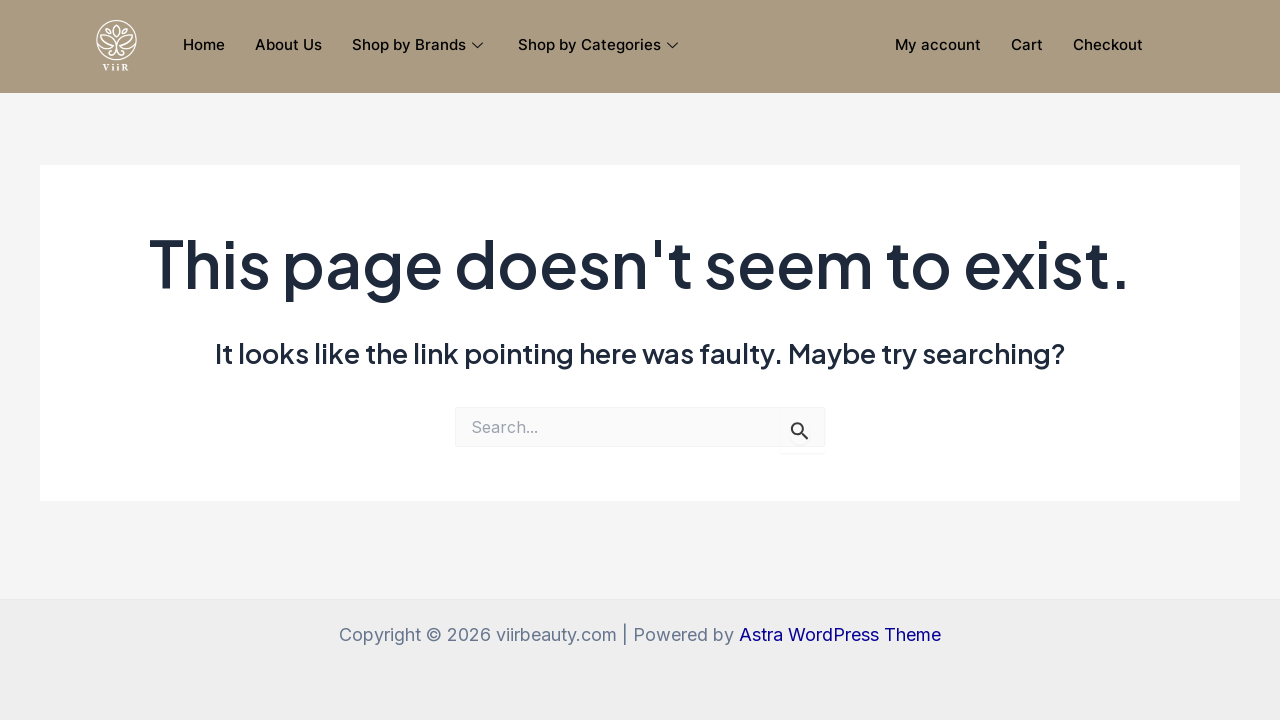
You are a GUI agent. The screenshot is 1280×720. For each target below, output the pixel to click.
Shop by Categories (600, 44)
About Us (288, 44)
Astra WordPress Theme (840, 634)
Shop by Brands (420, 44)
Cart (1027, 44)
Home (204, 44)
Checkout (1108, 44)
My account (938, 44)
